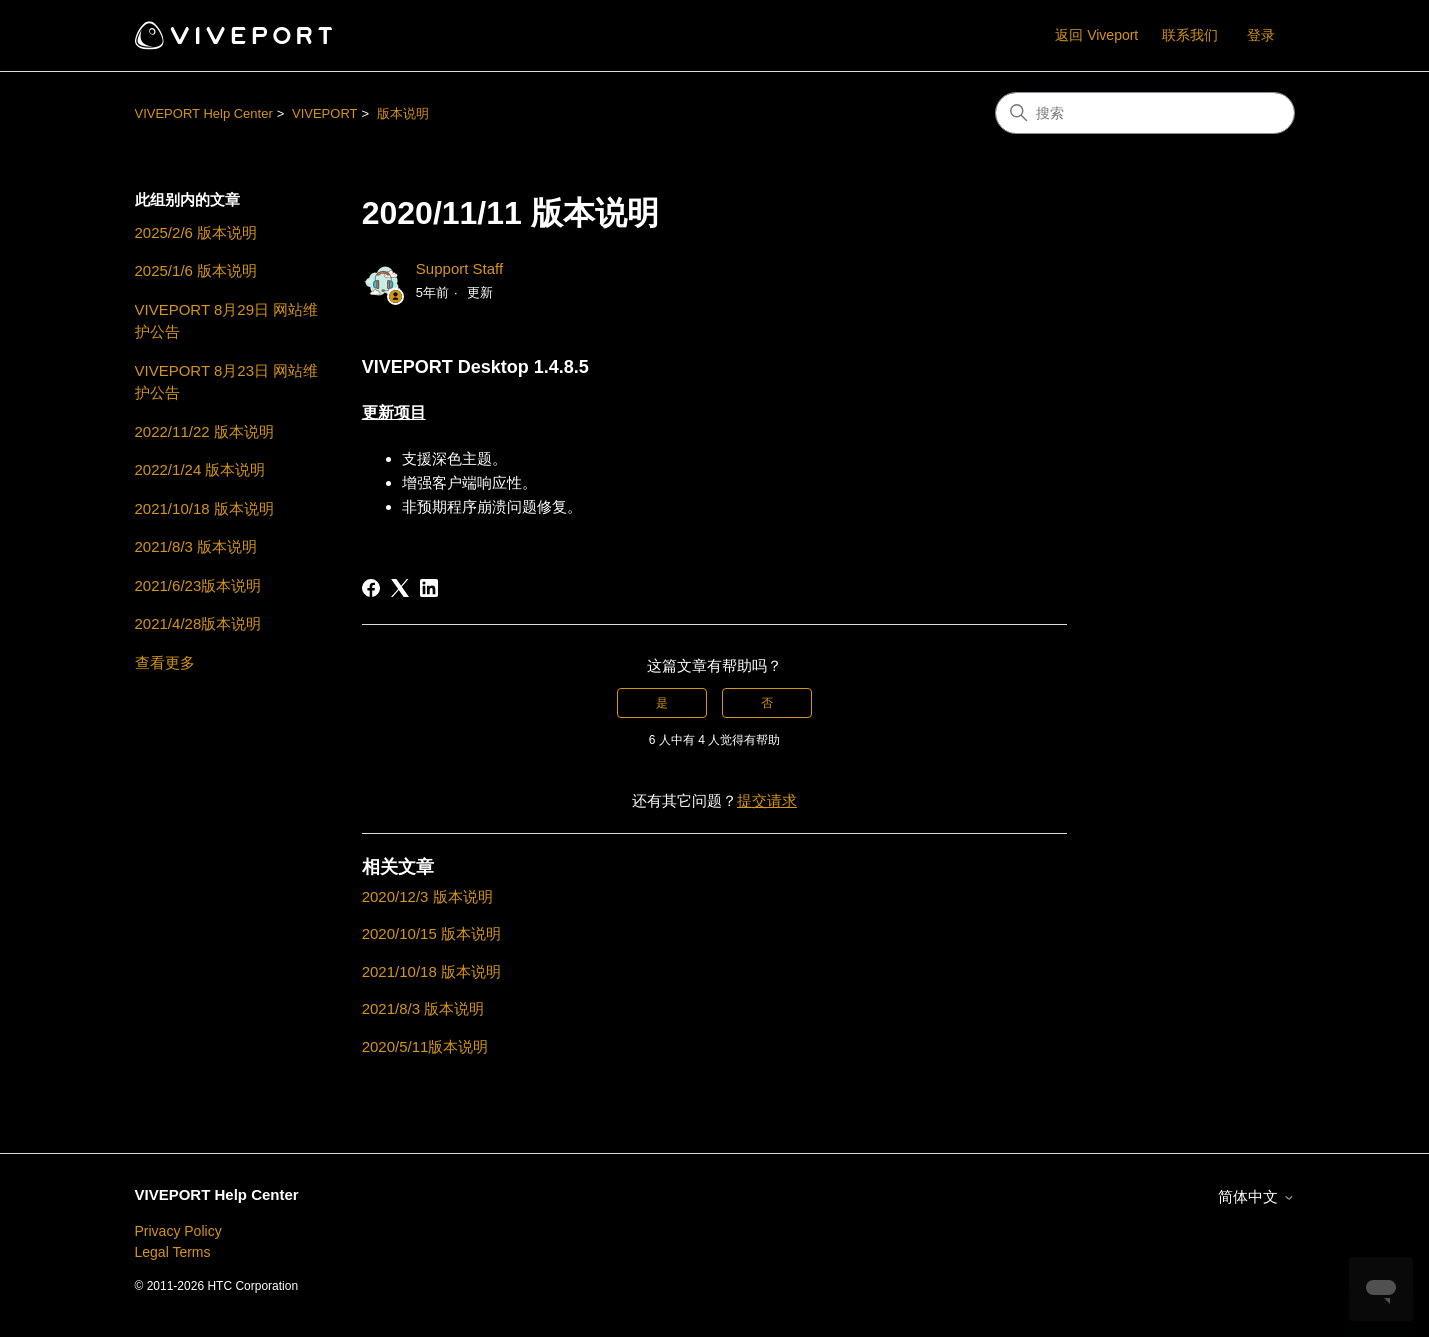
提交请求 (767, 800)
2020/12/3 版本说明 (427, 896)
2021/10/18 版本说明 (204, 508)
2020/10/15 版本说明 (431, 933)
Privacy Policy (178, 1231)
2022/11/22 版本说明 (204, 431)
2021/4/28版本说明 (198, 623)
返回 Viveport (1096, 35)
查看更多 (165, 662)
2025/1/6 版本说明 (196, 270)
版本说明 (403, 113)
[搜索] (1145, 113)
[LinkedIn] (429, 588)
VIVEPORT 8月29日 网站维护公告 (227, 321)
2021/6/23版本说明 (198, 585)
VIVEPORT (325, 113)
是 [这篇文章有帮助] (662, 703)
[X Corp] (400, 588)
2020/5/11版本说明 (425, 1046)
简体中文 (1256, 1196)
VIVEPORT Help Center (204, 113)
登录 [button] (1261, 35)
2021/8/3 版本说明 (196, 546)
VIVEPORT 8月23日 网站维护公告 (227, 382)
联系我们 (1190, 35)
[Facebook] (371, 588)
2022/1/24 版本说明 (200, 469)
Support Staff (459, 268)
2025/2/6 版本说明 (196, 232)
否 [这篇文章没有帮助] (767, 703)
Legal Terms (173, 1252)
